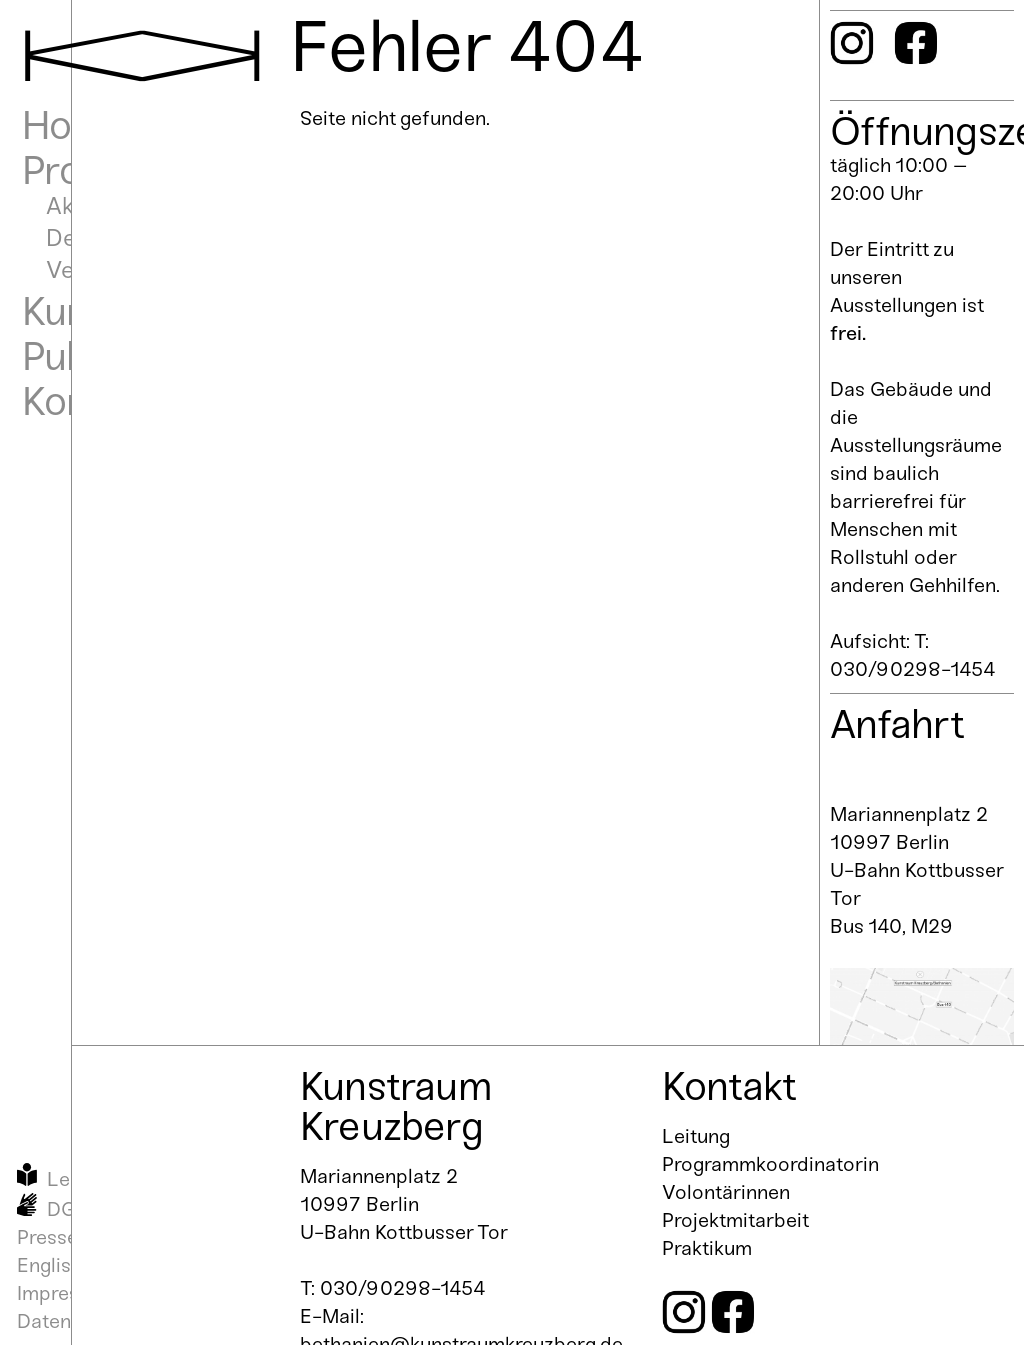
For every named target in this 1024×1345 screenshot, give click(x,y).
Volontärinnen (726, 1192)
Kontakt (89, 401)
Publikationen (139, 356)
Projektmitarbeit (735, 1220)
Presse (47, 1237)
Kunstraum (118, 311)
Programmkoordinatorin (770, 1164)
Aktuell (83, 205)
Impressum (67, 1293)
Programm (115, 170)
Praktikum (707, 1248)
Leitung (696, 1136)
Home (75, 125)
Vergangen (104, 269)
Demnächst (108, 237)
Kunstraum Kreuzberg (396, 1106)
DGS (68, 1209)
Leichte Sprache (121, 1179)
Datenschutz (74, 1321)
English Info (69, 1265)
